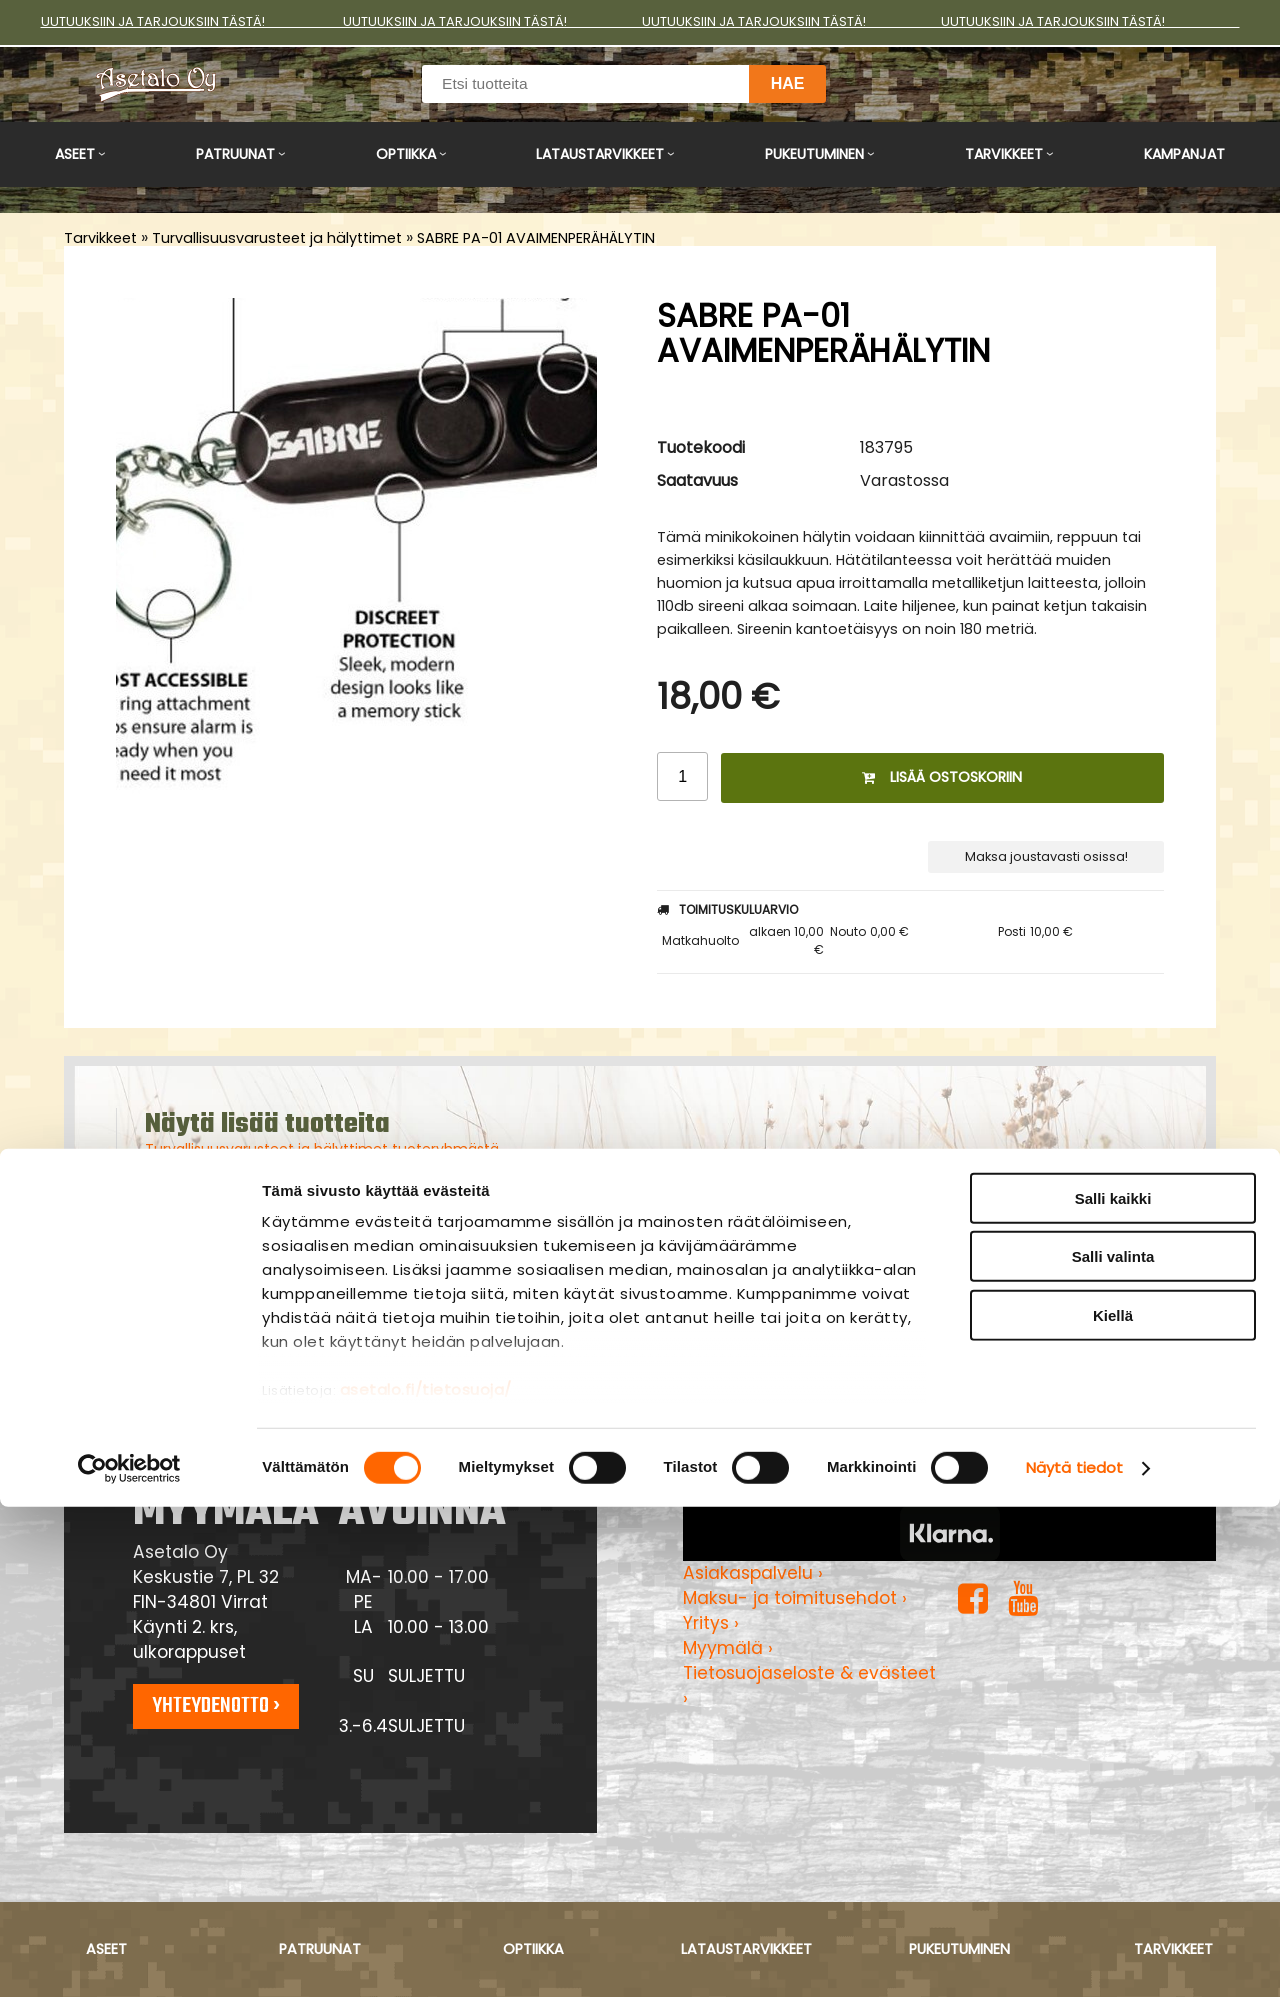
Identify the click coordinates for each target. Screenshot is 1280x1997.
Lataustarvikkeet (600, 154)
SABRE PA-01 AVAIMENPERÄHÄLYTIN (536, 238)
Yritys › (711, 1623)
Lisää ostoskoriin (942, 777)
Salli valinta (1113, 1746)
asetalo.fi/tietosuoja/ (426, 1879)
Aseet (75, 154)
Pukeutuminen (814, 154)
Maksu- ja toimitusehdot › (795, 1598)
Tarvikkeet (1004, 154)
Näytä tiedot (1074, 1957)
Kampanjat (1184, 154)
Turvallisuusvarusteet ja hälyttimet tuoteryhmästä (322, 1149)
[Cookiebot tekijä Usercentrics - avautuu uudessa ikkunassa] (129, 1958)
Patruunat (235, 154)
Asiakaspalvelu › (753, 1573)
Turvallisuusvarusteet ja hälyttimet (277, 238)
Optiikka (406, 154)
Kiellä (1113, 1805)
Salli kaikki (1113, 1688)
